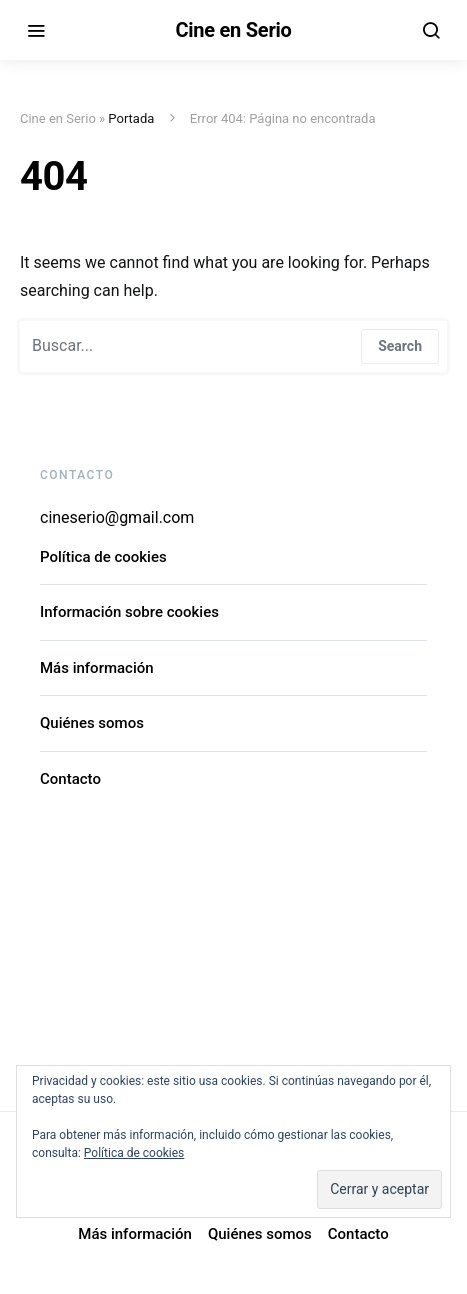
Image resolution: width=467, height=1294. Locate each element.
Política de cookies (103, 557)
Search (400, 346)
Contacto (70, 779)
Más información (97, 668)
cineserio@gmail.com (117, 517)
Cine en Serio (233, 30)
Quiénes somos (92, 723)
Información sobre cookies (129, 612)
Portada (131, 118)
